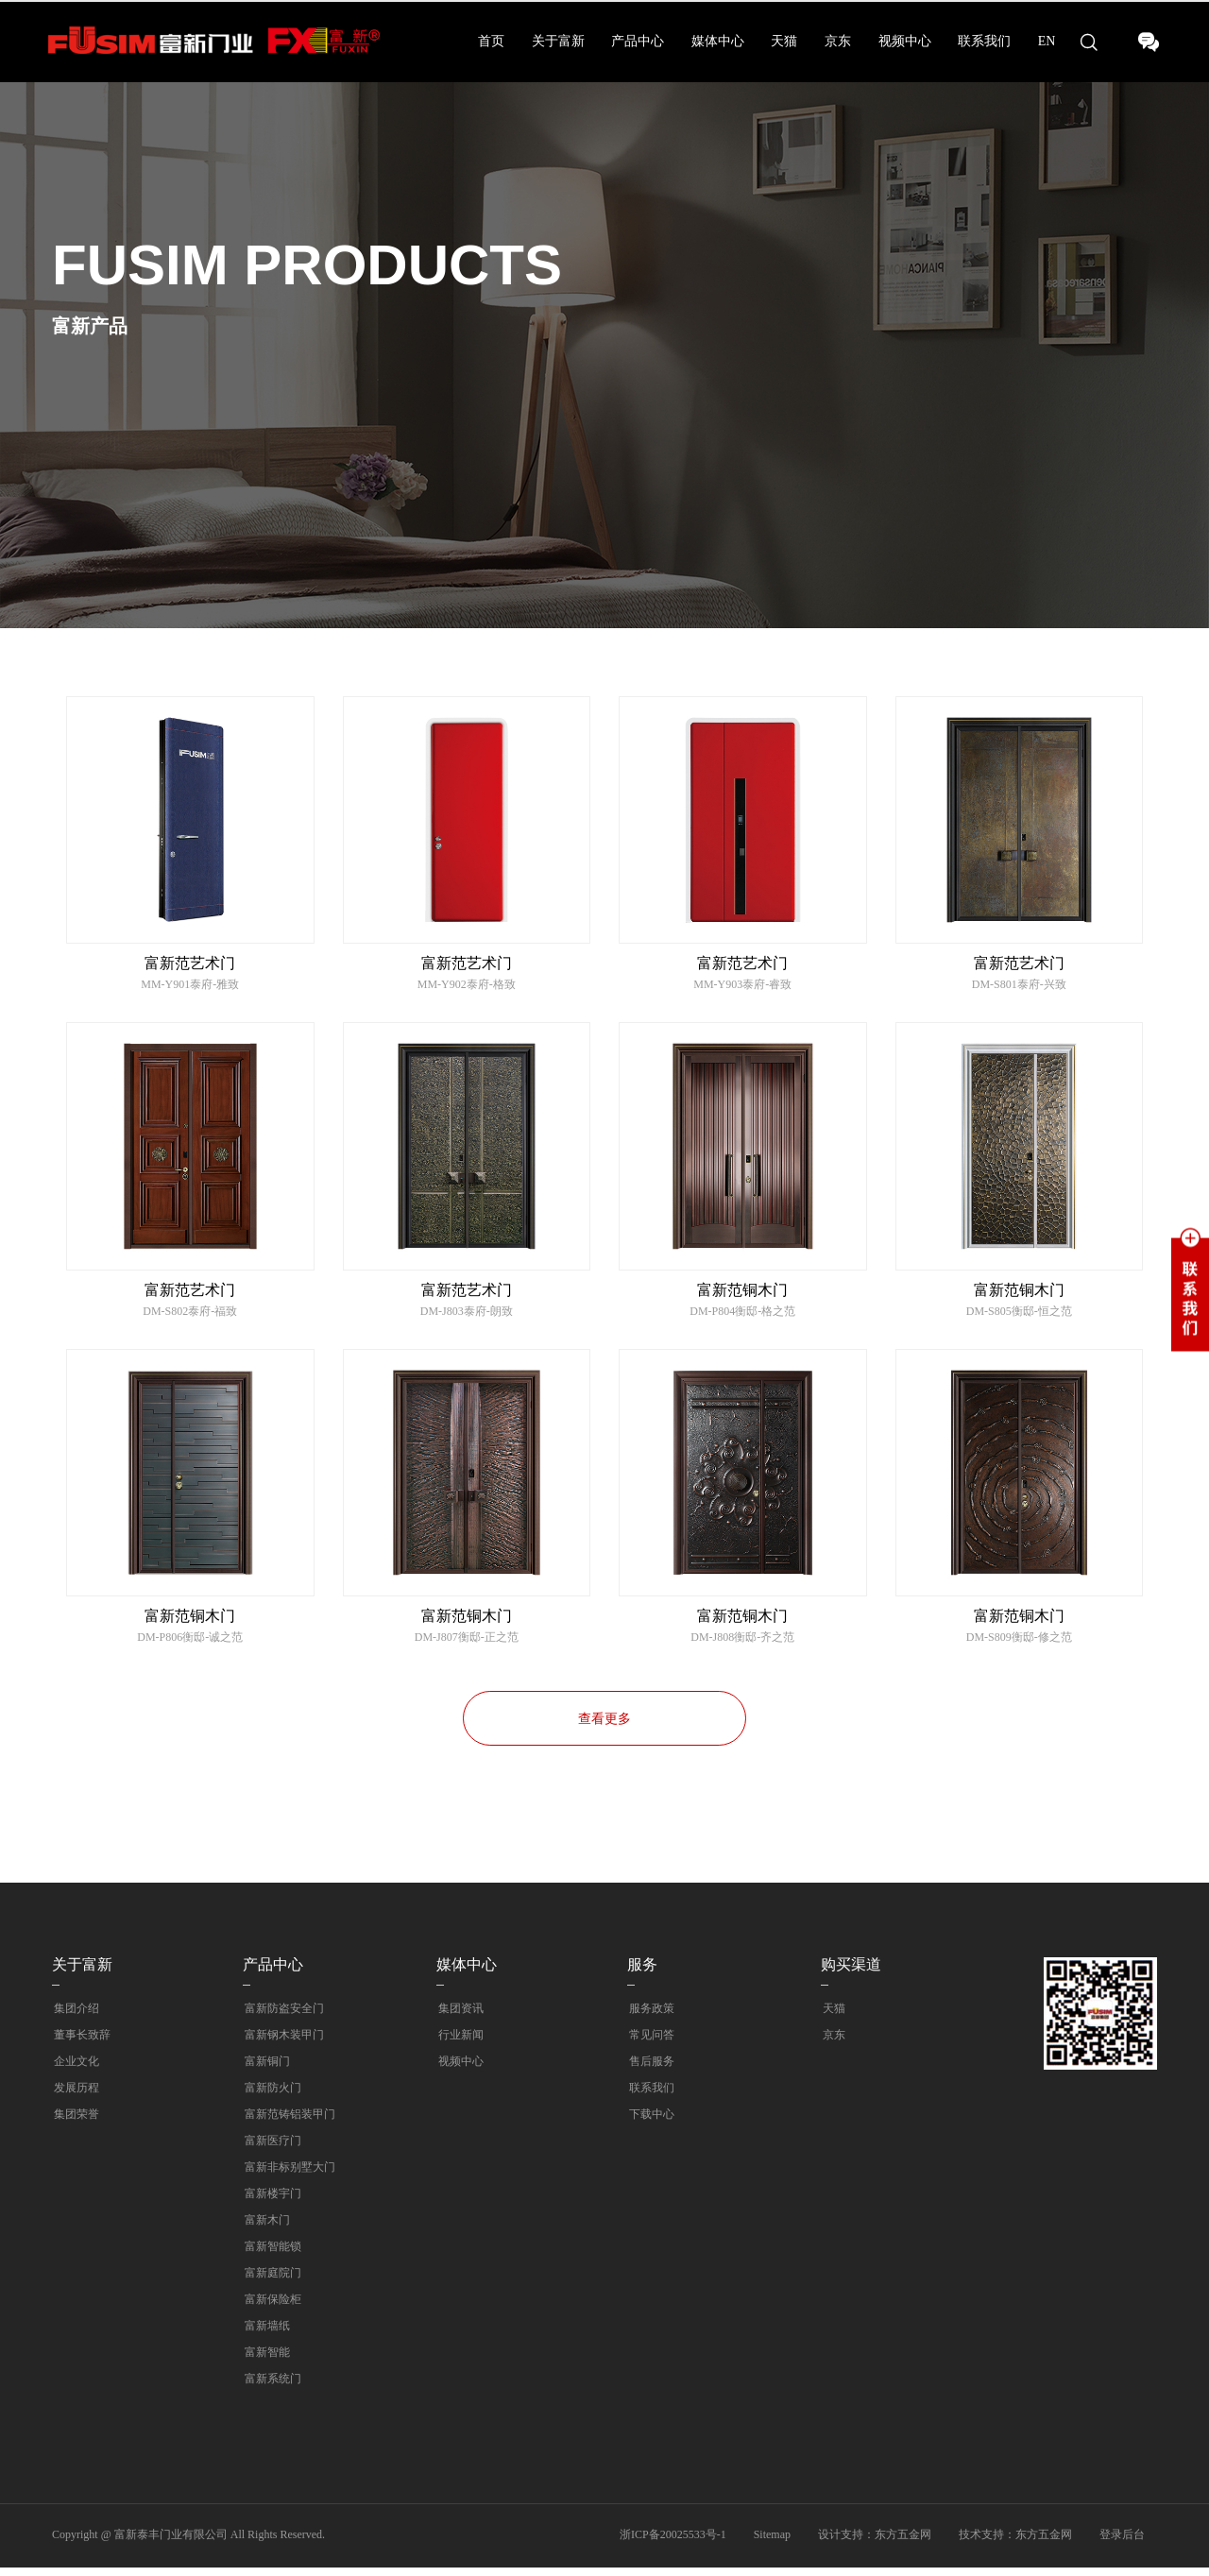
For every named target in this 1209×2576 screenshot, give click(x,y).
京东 (838, 41)
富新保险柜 (271, 2307)
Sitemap (772, 2543)
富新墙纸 (265, 2334)
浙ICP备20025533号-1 (673, 2543)
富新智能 (265, 2360)
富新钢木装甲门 (282, 2043)
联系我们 (984, 41)
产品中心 (637, 41)
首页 (491, 41)
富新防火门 (271, 2096)
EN (1047, 41)
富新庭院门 (271, 2281)
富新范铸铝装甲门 (288, 2122)
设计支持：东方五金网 (874, 2543)
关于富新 (558, 41)
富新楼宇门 (271, 2202)
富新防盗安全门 (282, 2016)
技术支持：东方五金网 (1015, 2543)
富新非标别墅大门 (288, 2175)
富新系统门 (271, 2387)
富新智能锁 (271, 2254)
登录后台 (1122, 2543)
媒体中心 (717, 41)
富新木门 (265, 2228)
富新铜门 (265, 2069)
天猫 (784, 41)
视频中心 (904, 41)
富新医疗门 (271, 2149)
